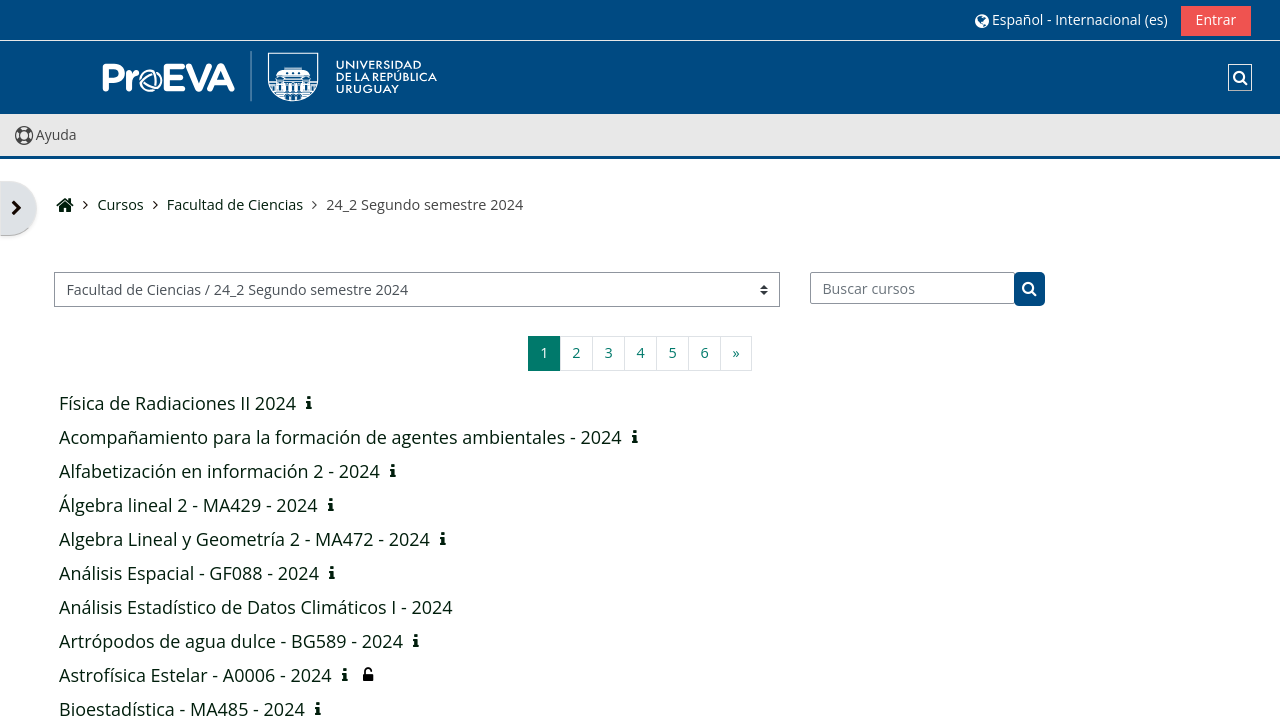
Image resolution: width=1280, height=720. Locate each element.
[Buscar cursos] (912, 288)
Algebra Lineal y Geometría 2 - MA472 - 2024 (244, 539)
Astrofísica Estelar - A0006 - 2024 (195, 675)
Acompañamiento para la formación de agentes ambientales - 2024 (340, 437)
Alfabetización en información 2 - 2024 (219, 471)
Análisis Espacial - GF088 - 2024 (189, 573)
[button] (1071, 19)
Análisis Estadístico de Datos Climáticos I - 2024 (256, 607)
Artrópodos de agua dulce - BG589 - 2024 (231, 641)
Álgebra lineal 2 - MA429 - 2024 (188, 505)
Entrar (1216, 19)
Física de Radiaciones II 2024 (177, 403)
